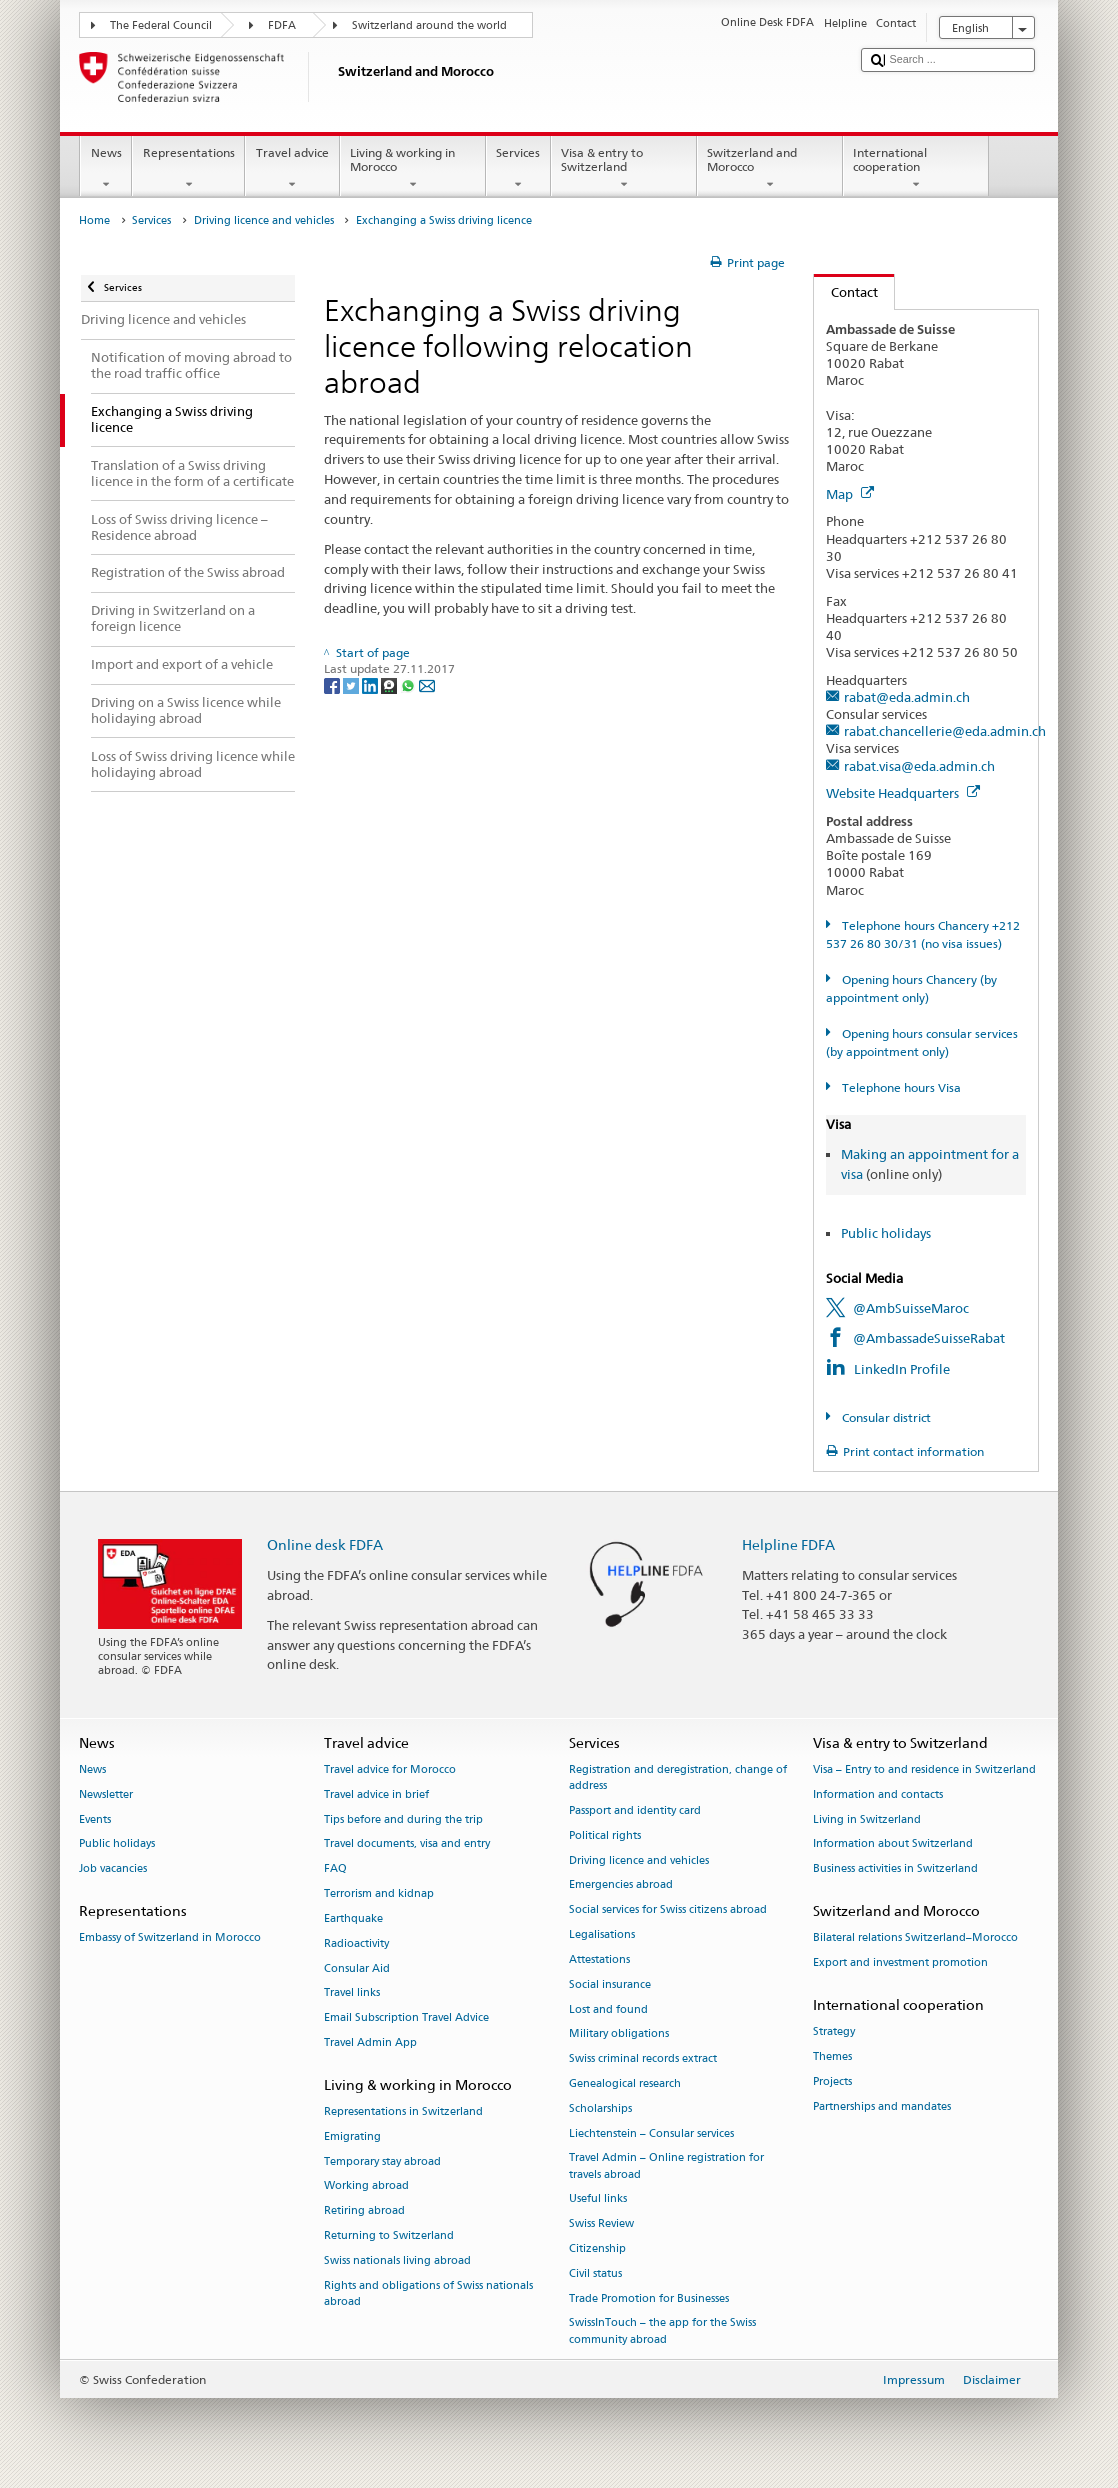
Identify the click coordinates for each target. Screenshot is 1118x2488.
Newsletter (106, 1794)
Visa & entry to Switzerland (624, 169)
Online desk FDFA (325, 1544)
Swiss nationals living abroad (397, 2260)
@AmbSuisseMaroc (911, 1308)
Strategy (834, 2032)
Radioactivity (356, 1943)
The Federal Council (161, 25)
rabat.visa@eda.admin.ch (919, 766)
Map (850, 494)
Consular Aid (357, 1968)
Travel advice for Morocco (390, 1769)
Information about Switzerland (893, 1844)
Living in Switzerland (867, 1819)
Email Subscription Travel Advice (406, 2018)
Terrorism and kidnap (379, 1893)
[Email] (427, 684)
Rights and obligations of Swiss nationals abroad (428, 2293)
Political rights (605, 1835)
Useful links (598, 2199)
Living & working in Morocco (413, 169)
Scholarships (600, 2108)
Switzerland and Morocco (770, 169)
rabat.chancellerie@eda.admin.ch (945, 731)
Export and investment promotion (900, 1963)
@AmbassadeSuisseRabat (929, 1338)
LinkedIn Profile (902, 1369)
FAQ (335, 1869)
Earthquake (353, 1918)
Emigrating (352, 2136)
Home (94, 220)
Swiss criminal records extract (643, 2059)
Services (518, 169)
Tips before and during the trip (403, 1819)
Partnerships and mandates (882, 2106)
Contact (846, 292)
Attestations (599, 1959)
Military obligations (619, 2034)
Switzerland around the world (429, 25)
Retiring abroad (364, 2211)
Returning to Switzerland (389, 2235)
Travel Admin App (370, 2042)
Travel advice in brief (376, 1794)
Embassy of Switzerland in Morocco (170, 1938)
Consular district (885, 1417)
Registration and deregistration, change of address (678, 1777)
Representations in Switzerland (403, 2111)
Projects (832, 2081)
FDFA (282, 25)
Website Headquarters (903, 793)
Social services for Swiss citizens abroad (668, 1910)
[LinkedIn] (371, 684)
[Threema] (390, 684)
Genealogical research (625, 2083)
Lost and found (608, 2009)
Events (95, 1819)
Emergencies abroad (621, 1885)
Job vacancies (113, 1869)
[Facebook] (333, 684)
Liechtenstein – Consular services (651, 2133)
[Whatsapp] (409, 684)
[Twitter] (352, 684)
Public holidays (886, 1233)
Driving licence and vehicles (264, 220)
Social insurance (610, 1984)
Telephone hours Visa (900, 1087)
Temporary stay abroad (382, 2161)
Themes (832, 2056)
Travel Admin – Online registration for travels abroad (666, 2166)
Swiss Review (601, 2224)
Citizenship (597, 2248)
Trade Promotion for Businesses (649, 2298)
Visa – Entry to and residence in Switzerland (924, 1769)
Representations (188, 169)
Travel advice (292, 169)
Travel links (352, 1993)
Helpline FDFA (788, 1544)
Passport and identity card (635, 1810)
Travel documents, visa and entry (407, 1844)
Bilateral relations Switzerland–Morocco (915, 1938)
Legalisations (602, 1934)
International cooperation (916, 169)
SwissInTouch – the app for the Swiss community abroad (662, 2331)
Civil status (595, 2273)
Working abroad (366, 2186)
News (106, 169)
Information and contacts (878, 1794)
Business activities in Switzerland (895, 1869)
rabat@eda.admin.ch (907, 697)
